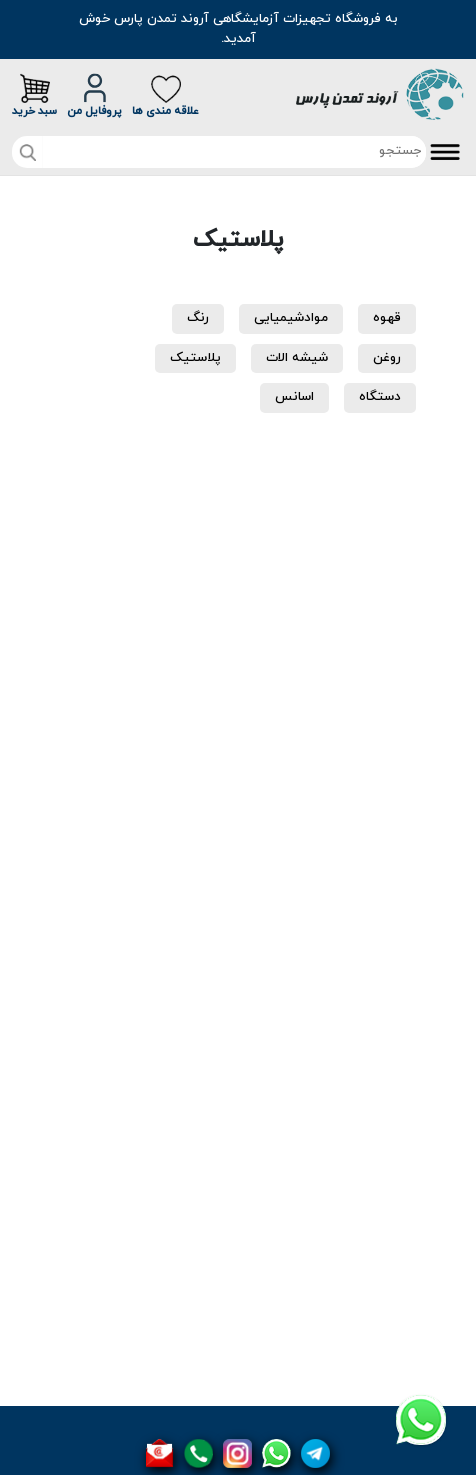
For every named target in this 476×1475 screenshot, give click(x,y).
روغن (387, 358)
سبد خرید (34, 96)
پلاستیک (195, 358)
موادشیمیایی (291, 318)
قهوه (387, 318)
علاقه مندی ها (165, 96)
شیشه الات (297, 358)
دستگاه (380, 397)
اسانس (294, 397)
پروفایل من (94, 96)
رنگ (198, 318)
